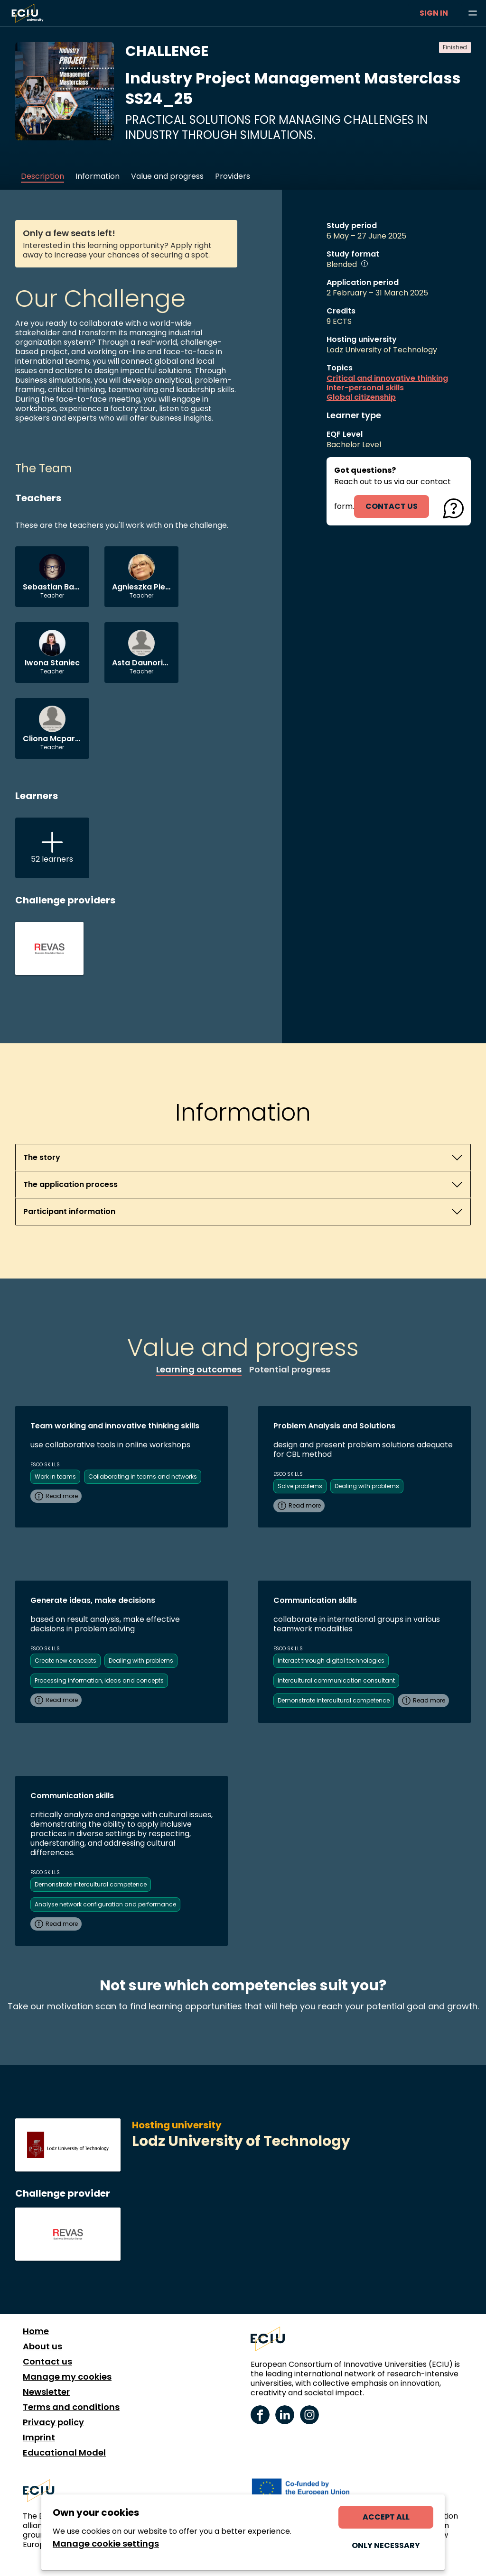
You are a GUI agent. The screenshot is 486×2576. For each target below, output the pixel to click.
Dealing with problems (367, 1486)
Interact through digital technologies (331, 1660)
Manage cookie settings (106, 2543)
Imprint (39, 2437)
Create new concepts (65, 1660)
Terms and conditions (71, 2407)
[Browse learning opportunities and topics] (472, 13)
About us (42, 2346)
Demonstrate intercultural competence (334, 1700)
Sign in (434, 13)
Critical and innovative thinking (387, 378)
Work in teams (55, 1476)
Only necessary (386, 2545)
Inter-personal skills (365, 388)
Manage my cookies (67, 2377)
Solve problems (300, 1486)
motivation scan (81, 2006)
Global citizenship (361, 397)
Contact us (47, 2361)
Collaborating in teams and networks (142, 1476)
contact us (391, 506)
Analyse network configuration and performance (105, 1904)
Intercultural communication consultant (336, 1680)
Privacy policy (53, 2422)
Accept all (386, 2517)
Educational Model (64, 2452)
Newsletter (46, 2392)
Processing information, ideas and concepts (99, 1680)
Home (36, 2331)
